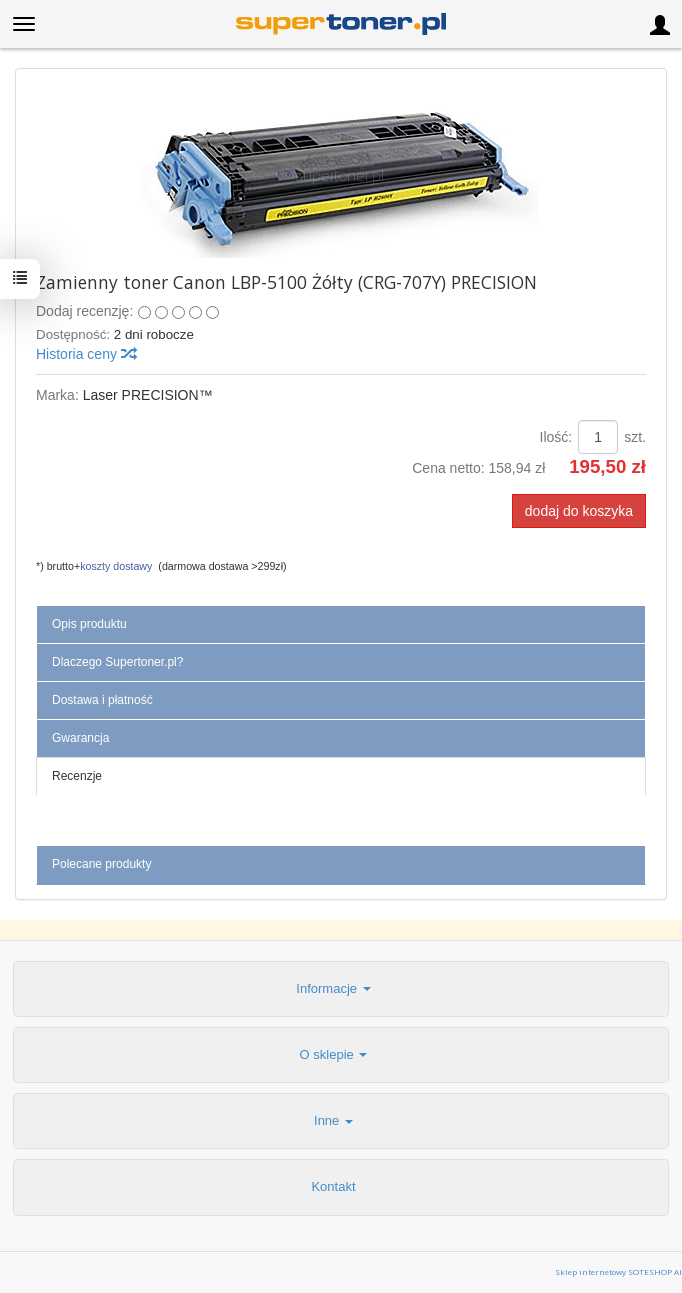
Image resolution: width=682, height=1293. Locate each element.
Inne (333, 1120)
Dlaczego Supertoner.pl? (117, 662)
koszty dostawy (116, 566)
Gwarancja (80, 738)
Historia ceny (85, 354)
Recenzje (77, 776)
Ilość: (556, 437)
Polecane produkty (101, 864)
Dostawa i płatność (102, 700)
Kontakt (333, 1186)
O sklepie (334, 1054)
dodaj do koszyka (579, 511)
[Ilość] (598, 437)
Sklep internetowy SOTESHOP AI (618, 1271)
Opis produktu (89, 624)
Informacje (333, 988)
